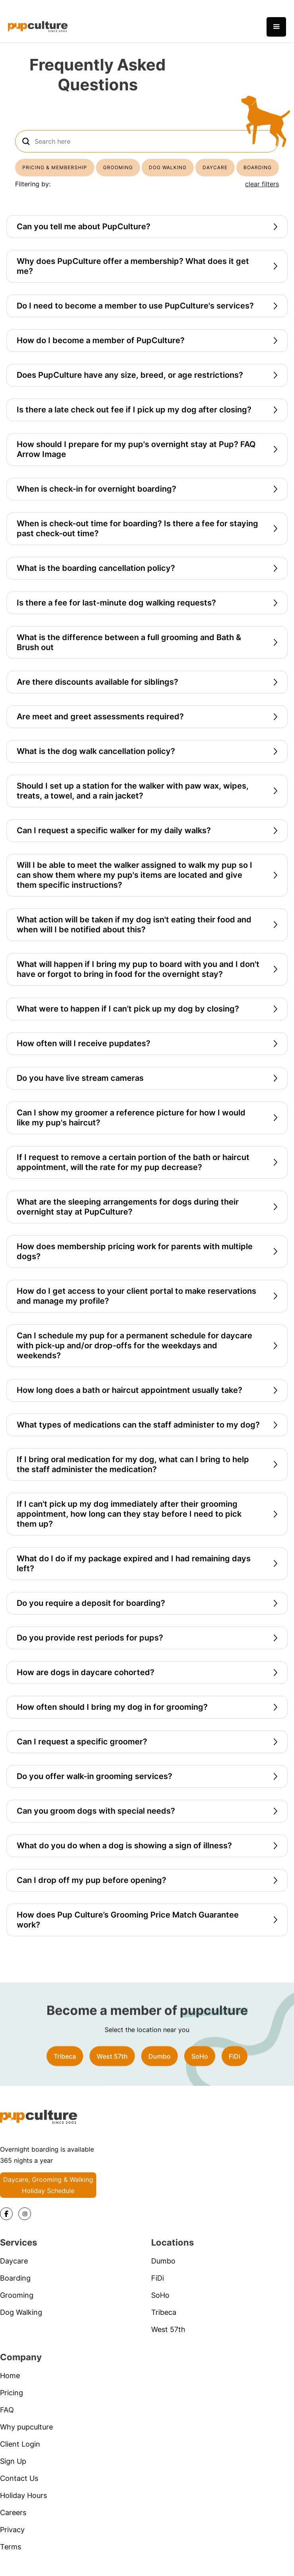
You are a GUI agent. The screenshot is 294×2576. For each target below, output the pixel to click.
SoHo (199, 2068)
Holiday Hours (23, 2507)
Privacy (12, 2541)
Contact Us (19, 2490)
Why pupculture (26, 2438)
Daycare (14, 2272)
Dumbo (159, 2068)
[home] (38, 27)
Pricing (11, 2404)
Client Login (20, 2455)
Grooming (16, 2307)
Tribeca (65, 2068)
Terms (10, 2558)
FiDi (234, 2068)
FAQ (7, 2421)
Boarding (15, 2289)
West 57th (112, 2068)
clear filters (262, 184)
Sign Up (13, 2473)
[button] (276, 27)
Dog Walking (21, 2324)
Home (10, 2387)
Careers (13, 2524)
